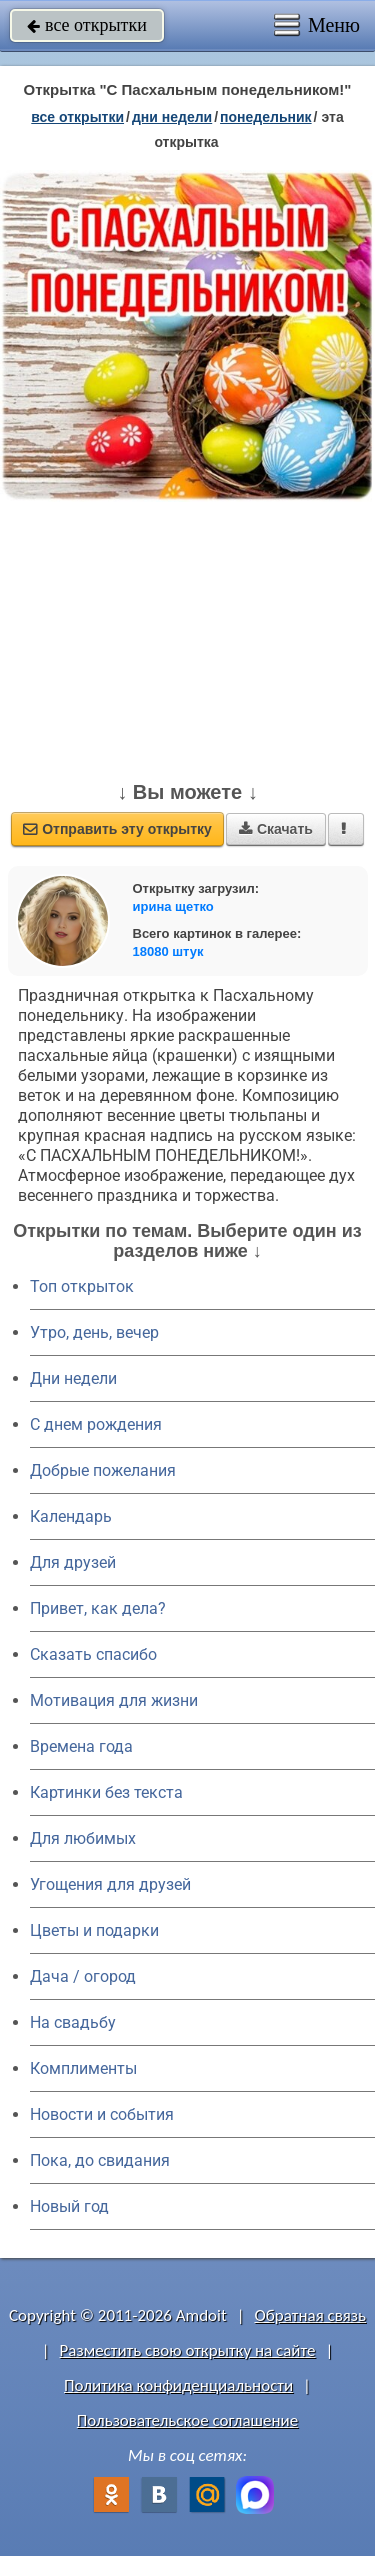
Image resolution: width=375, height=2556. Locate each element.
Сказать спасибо (93, 1654)
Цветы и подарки (94, 1930)
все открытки (87, 25)
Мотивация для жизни (114, 1700)
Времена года (81, 1746)
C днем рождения (96, 1424)
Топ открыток (82, 1286)
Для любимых (83, 1838)
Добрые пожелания (103, 1470)
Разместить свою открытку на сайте (188, 2350)
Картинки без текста (106, 1792)
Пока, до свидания (100, 2160)
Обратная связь (310, 2315)
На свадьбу (73, 2022)
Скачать (276, 829)
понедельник (266, 117)
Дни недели (73, 1378)
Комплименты (83, 2068)
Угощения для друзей (110, 1884)
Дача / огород (83, 1976)
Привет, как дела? (98, 1608)
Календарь (71, 1516)
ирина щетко (173, 906)
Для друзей (73, 1562)
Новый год (69, 2206)
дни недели (172, 117)
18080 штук (168, 951)
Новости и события (102, 2114)
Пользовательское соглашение (187, 2420)
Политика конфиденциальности (178, 2385)
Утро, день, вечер (94, 1332)
